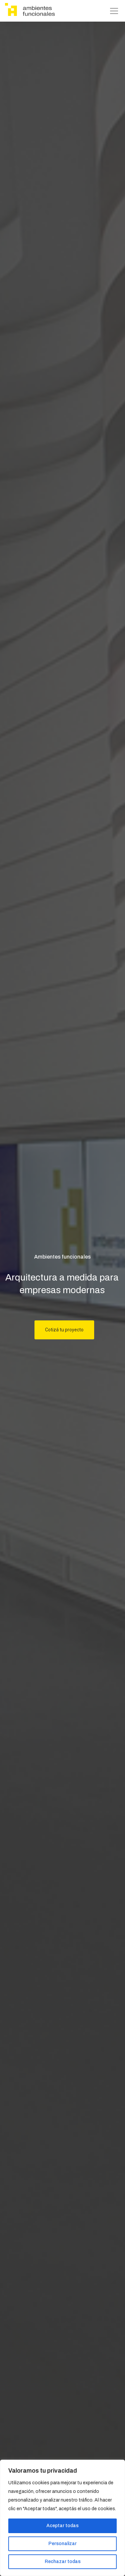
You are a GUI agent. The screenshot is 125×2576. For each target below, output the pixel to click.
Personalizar (62, 2543)
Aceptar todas (62, 2525)
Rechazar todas (63, 2561)
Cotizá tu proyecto (64, 1329)
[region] (62, 2518)
